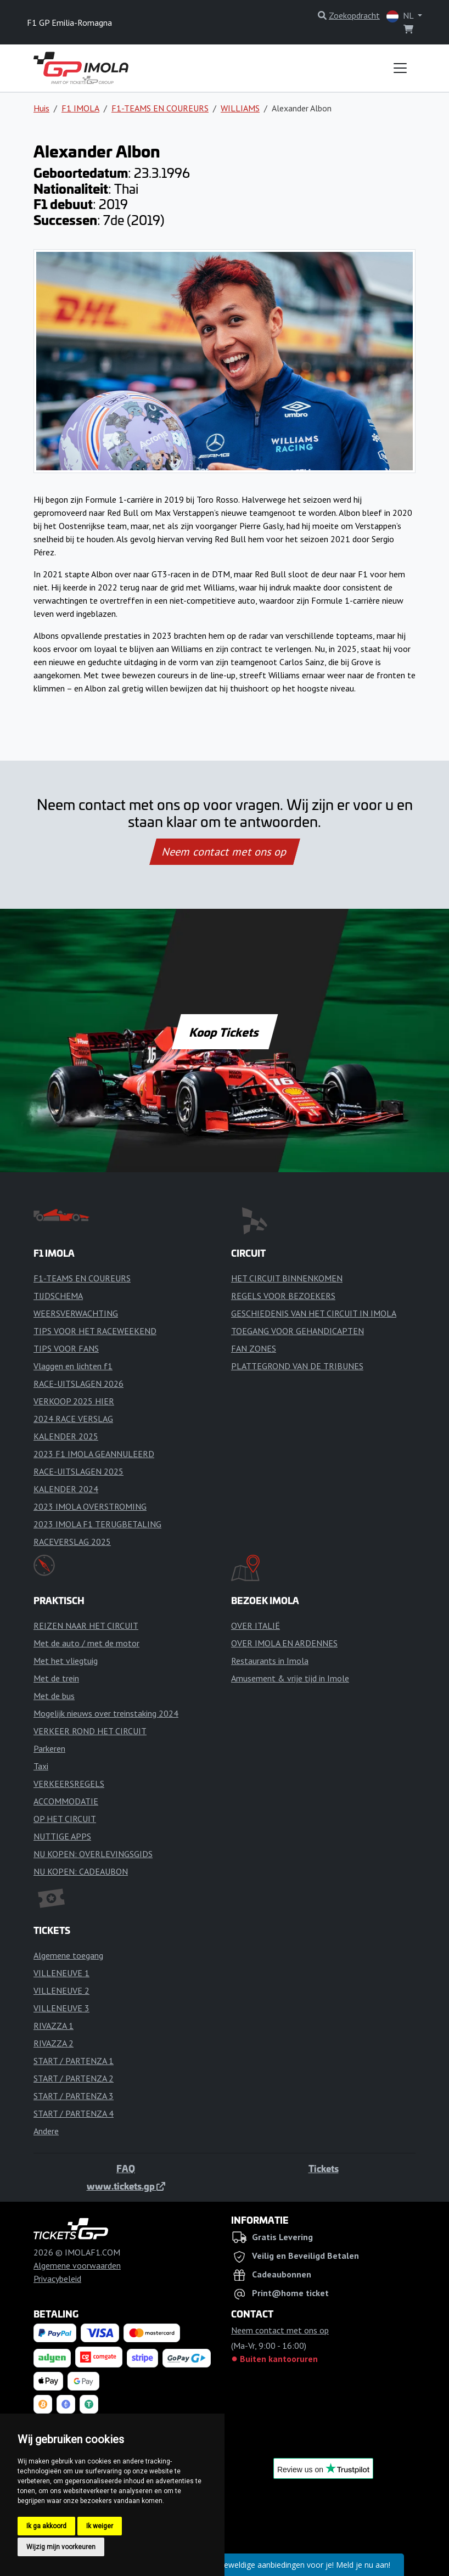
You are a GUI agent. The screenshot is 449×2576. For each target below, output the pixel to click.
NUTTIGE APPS (62, 1836)
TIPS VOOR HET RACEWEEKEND (94, 1330)
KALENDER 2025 (65, 1436)
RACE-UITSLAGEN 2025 (78, 1471)
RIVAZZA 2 (53, 2043)
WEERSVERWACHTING (75, 1313)
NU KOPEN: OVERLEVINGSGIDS (93, 1853)
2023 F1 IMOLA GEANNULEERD (93, 1453)
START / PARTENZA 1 (73, 2060)
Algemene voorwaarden (77, 2265)
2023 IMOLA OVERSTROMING (90, 1506)
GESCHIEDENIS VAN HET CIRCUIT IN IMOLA (313, 1313)
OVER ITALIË (255, 1625)
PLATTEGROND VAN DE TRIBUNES (297, 1365)
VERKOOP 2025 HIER (73, 1401)
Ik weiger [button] (99, 2526)
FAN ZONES (253, 1348)
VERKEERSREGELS (68, 1783)
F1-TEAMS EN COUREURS (160, 108)
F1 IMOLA (80, 108)
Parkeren (49, 1748)
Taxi (40, 1766)
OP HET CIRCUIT (64, 1818)
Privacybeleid (57, 2278)
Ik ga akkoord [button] (46, 2526)
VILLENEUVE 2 (61, 1990)
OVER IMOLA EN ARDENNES (284, 1643)
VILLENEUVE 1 (61, 1972)
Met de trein (56, 1678)
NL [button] (401, 16)
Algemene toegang (68, 1955)
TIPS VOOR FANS (66, 1348)
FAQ (125, 2168)
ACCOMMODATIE (65, 1801)
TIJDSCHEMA (58, 1295)
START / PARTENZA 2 (73, 2078)
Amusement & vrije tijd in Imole (290, 1678)
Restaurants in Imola (269, 1660)
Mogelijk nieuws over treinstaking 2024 (105, 1713)
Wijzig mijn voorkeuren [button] (61, 2547)
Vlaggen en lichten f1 (73, 1365)
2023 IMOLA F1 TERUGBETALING (97, 1523)
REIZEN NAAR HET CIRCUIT (85, 1625)
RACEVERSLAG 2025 (72, 1541)
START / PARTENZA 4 (73, 2113)
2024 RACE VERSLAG (73, 1418)
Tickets (323, 2168)
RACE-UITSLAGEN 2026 (78, 1383)
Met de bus (54, 1695)
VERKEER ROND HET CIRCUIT (90, 1730)
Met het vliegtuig (65, 1660)
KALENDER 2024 (65, 1488)
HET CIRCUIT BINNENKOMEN (287, 1278)
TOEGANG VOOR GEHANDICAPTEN (297, 1330)
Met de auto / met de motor (86, 1643)
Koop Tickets (224, 1031)
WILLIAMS (240, 108)
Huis (41, 108)
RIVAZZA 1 (53, 2025)
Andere (46, 2130)
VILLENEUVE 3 (61, 2008)
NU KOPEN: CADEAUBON (80, 1871)
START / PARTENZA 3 (73, 2095)
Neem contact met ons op (224, 852)
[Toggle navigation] (400, 68)
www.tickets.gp (126, 2185)
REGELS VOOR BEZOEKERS (283, 1295)
